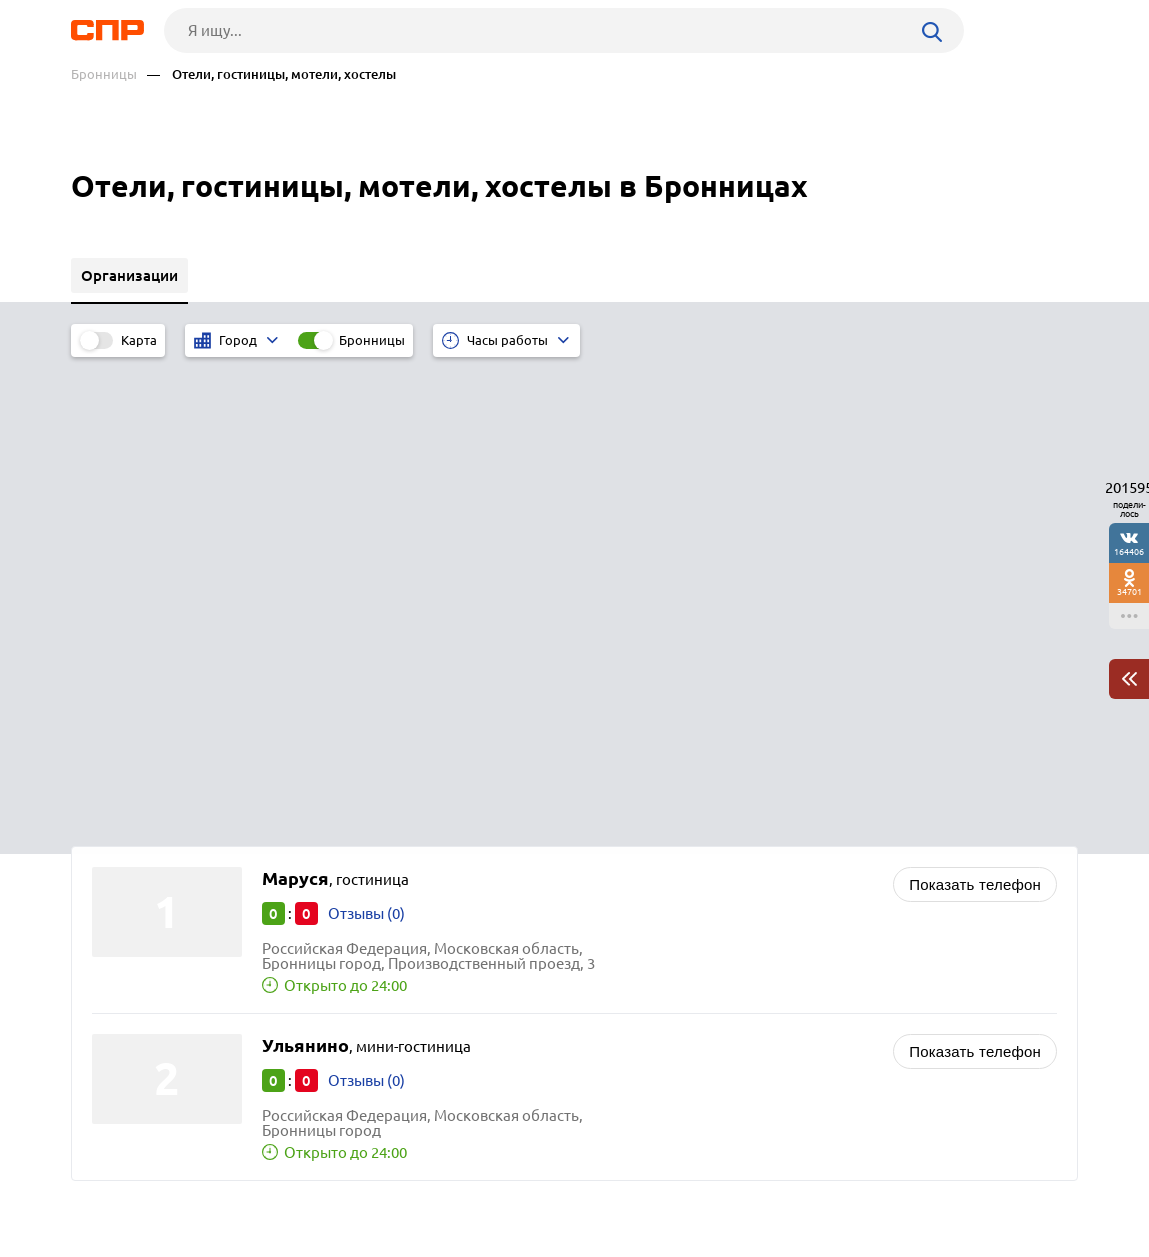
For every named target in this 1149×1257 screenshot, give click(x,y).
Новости (232, 1183)
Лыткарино (138, 887)
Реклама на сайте (373, 1183)
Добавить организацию (988, 1182)
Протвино (133, 912)
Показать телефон (975, 412)
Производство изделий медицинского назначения (780, 834)
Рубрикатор (108, 1183)
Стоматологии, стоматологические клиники (758, 859)
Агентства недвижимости (691, 909)
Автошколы (643, 884)
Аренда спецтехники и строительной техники (763, 934)
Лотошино (135, 937)
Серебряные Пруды (166, 862)
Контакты (519, 1183)
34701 (1129, 591)
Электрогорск (147, 962)
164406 (1129, 551)
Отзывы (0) (366, 441)
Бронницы (104, 74)
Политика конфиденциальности (339, 1241)
